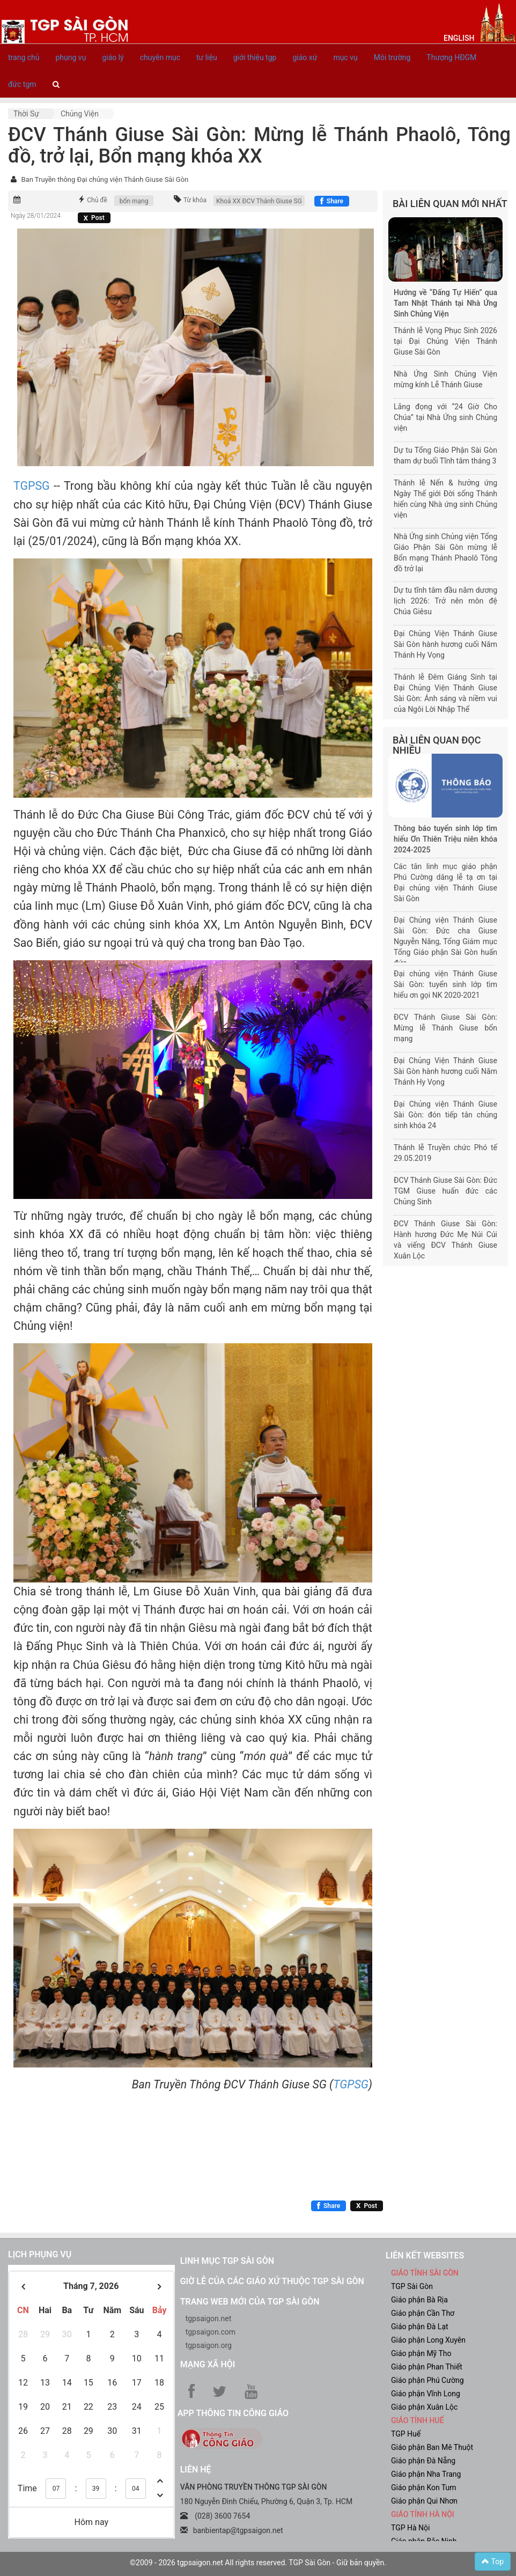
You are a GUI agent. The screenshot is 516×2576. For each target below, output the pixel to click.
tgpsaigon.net (209, 2318)
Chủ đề (97, 200)
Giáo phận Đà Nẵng (423, 2460)
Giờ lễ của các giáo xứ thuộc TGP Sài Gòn (272, 2281)
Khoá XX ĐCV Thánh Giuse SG (259, 201)
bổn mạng (134, 201)
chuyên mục (160, 57)
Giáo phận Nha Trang (426, 2474)
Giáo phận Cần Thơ (422, 2313)
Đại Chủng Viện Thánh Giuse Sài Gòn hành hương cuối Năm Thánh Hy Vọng (445, 644)
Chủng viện (80, 113)
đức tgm (22, 84)
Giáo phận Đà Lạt (419, 2326)
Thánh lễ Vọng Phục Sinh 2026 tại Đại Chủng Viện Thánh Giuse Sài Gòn (445, 341)
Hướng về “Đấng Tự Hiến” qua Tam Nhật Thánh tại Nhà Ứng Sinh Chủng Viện (445, 303)
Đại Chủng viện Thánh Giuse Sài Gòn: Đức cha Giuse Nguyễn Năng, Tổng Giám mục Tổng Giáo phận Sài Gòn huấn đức (445, 941)
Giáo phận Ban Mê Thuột (432, 2447)
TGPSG (31, 485)
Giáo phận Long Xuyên (428, 2340)
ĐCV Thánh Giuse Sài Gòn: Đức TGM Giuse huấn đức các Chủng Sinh (445, 1191)
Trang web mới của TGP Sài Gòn (250, 2302)
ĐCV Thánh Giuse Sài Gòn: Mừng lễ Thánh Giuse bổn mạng (445, 1028)
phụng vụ (71, 57)
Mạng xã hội (207, 2364)
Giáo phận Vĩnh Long (425, 2393)
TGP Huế (406, 2434)
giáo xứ (304, 57)
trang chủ (24, 57)
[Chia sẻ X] (94, 217)
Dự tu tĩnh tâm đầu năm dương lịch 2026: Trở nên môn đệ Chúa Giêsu (445, 601)
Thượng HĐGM (451, 57)
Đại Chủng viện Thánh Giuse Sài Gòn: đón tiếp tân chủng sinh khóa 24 (445, 1115)
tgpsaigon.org (209, 2345)
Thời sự (26, 113)
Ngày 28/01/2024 (36, 215)
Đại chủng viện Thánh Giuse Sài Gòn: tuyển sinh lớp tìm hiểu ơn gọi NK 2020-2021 (445, 984)
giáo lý (112, 57)
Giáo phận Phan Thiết (426, 2366)
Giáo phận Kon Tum (423, 2487)
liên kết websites (425, 2255)
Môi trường (392, 57)
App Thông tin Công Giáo (233, 2413)
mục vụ (345, 57)
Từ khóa (195, 200)
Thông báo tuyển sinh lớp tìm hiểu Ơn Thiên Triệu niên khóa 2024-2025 (445, 839)
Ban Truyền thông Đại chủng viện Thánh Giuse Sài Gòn (104, 179)
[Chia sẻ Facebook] (331, 201)
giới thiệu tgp (255, 57)
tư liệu (206, 57)
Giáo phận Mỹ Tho (421, 2353)
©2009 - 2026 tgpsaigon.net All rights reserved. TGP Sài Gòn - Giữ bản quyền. (258, 2562)
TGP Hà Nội (410, 2527)
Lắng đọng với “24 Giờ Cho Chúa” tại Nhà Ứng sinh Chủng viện (445, 417)
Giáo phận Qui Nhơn (424, 2501)
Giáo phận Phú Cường (427, 2380)
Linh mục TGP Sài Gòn (227, 2261)
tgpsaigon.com (210, 2332)
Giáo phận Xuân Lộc (424, 2407)
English (459, 38)
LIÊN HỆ (195, 2469)
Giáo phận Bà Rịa (419, 2299)
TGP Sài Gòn (412, 2286)
